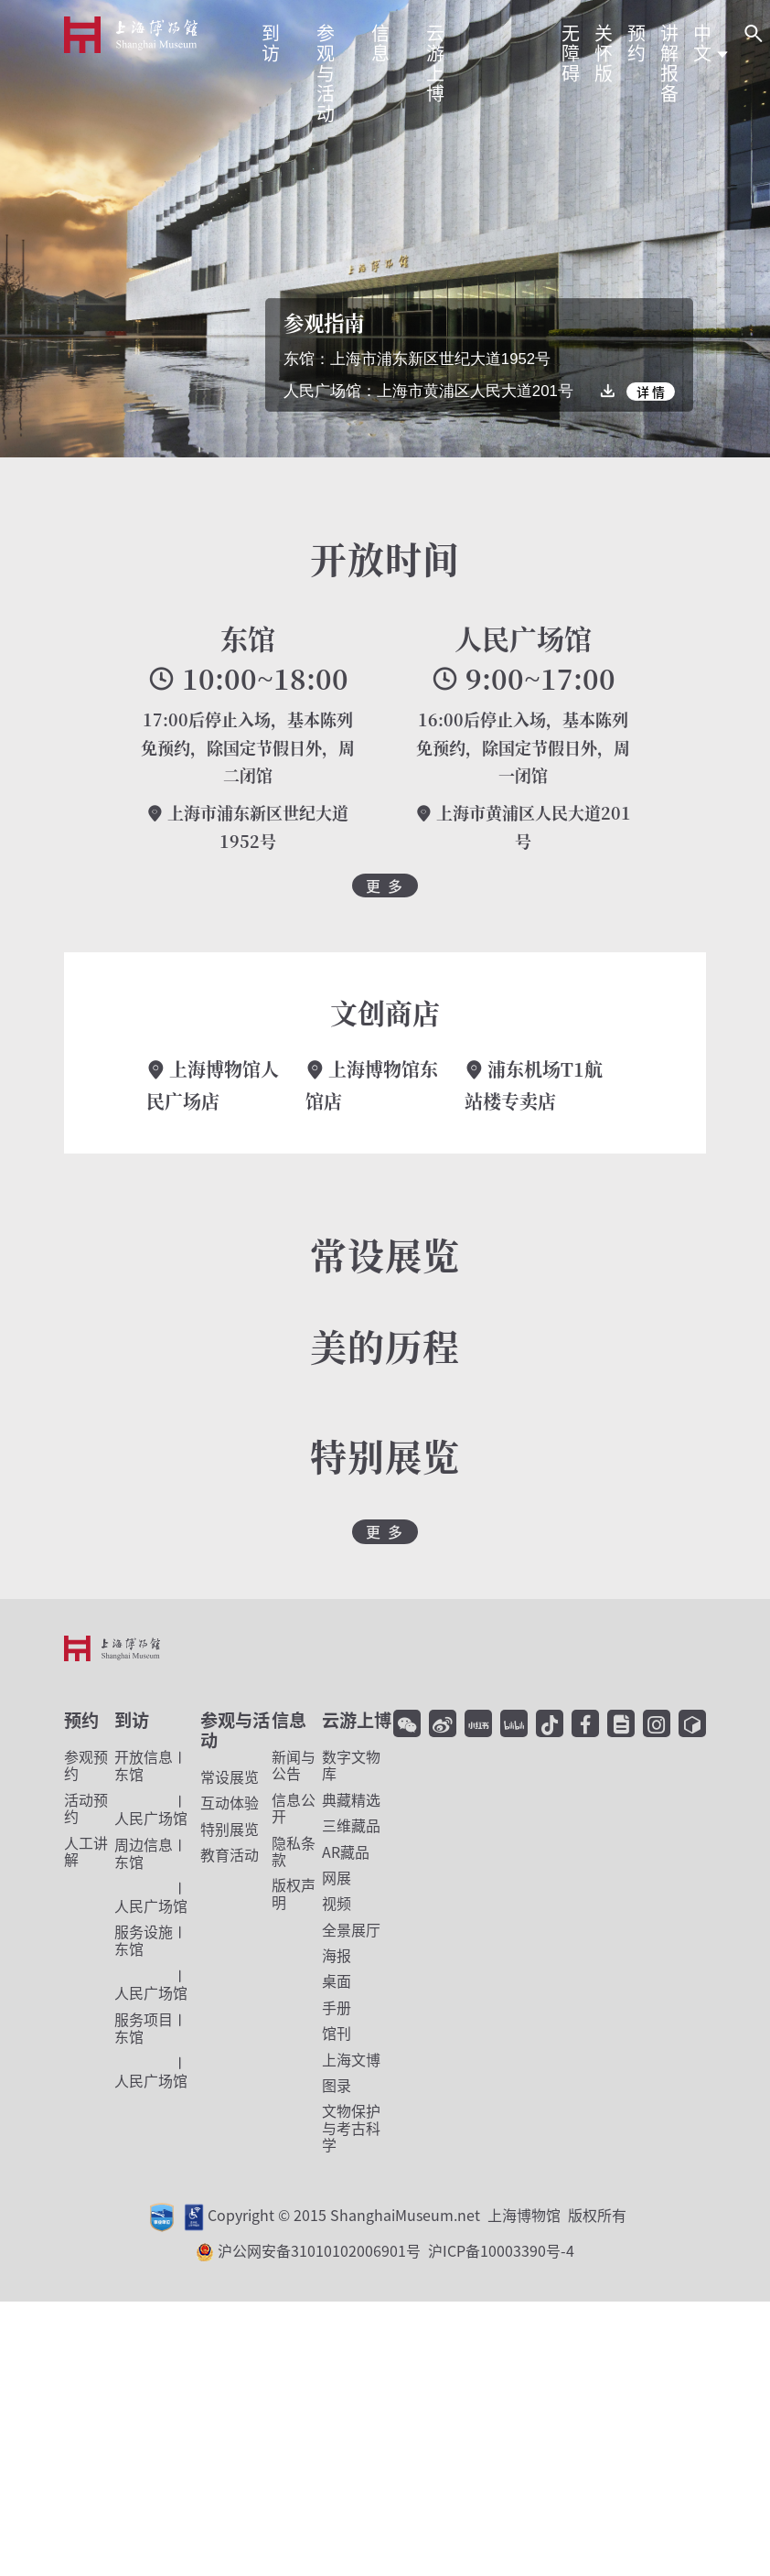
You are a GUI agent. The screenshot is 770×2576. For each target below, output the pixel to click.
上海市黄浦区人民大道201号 (523, 826)
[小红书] (478, 1723)
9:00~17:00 (523, 679)
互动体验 (229, 1802)
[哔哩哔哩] (514, 1723)
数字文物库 (351, 1764)
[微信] (407, 1723)
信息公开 (293, 1807)
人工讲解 (86, 1850)
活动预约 (86, 1807)
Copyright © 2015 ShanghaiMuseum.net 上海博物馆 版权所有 (417, 2215)
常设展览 (229, 1776)
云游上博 (356, 1720)
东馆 (247, 638)
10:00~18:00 (247, 679)
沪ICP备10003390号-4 (501, 2250)
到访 (131, 1720)
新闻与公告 (293, 1764)
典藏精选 (351, 1799)
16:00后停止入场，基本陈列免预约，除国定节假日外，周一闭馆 (523, 747)
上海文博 (351, 2059)
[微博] (442, 1723)
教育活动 (229, 1854)
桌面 (336, 1980)
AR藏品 (345, 1851)
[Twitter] (621, 1723)
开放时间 (385, 557)
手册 (336, 2007)
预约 (81, 1720)
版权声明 (293, 1892)
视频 (336, 1903)
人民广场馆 (523, 638)
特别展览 (229, 1829)
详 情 (651, 391)
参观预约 (86, 1764)
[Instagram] (656, 1723)
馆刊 (336, 2033)
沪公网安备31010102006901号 (396, 2250)
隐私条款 (293, 1850)
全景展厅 (351, 1929)
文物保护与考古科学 (351, 2127)
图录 (336, 2085)
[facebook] (585, 1723)
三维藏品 (351, 1825)
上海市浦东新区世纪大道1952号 (247, 826)
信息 (289, 1720)
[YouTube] (692, 1723)
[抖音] (549, 1723)
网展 (336, 1877)
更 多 (385, 885)
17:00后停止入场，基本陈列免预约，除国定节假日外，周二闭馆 (248, 747)
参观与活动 (235, 1730)
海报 (336, 1955)
